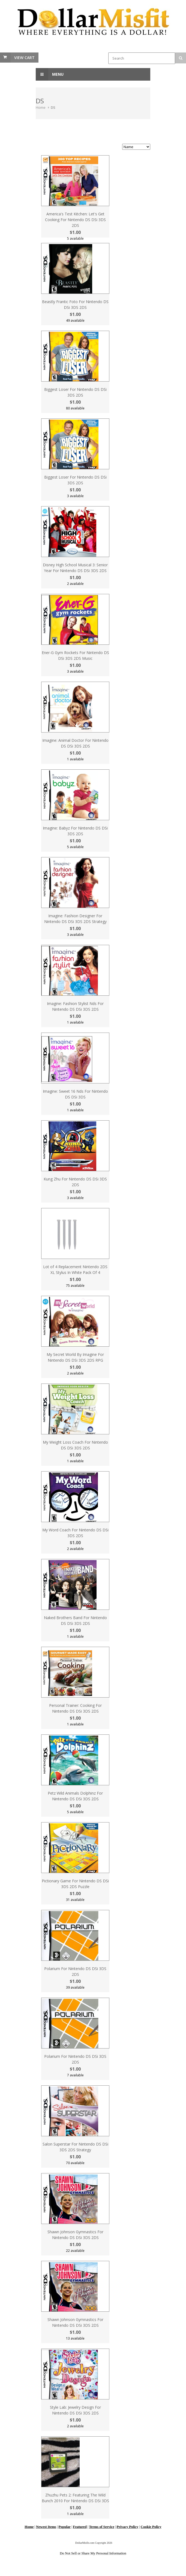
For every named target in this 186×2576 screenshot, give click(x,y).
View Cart (24, 57)
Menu (50, 74)
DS (53, 107)
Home (41, 107)
